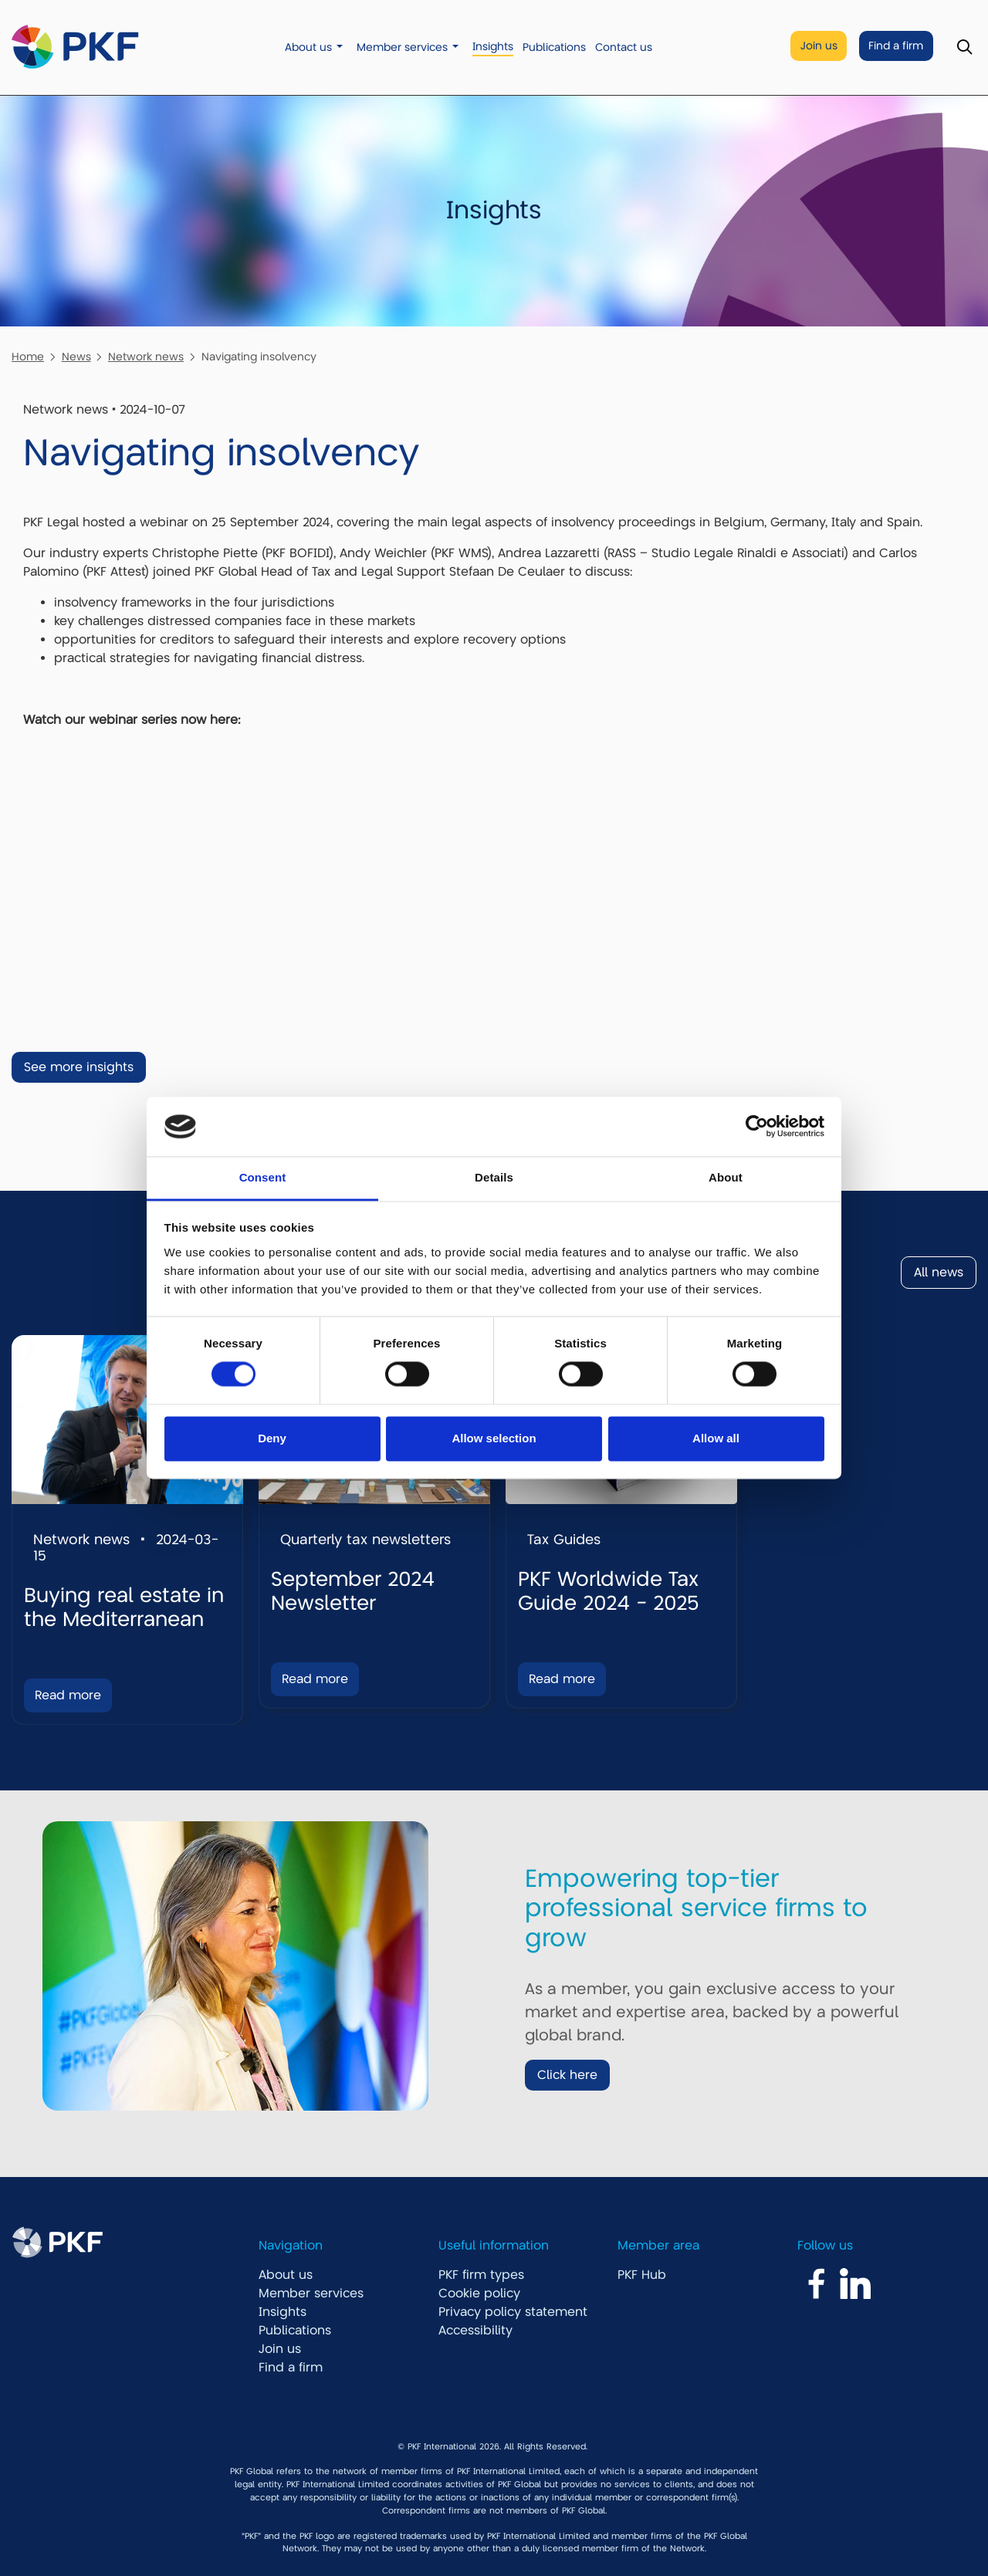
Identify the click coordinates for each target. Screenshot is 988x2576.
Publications (554, 47)
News (76, 356)
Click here (567, 2075)
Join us (818, 45)
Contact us (623, 47)
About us (308, 47)
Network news (146, 356)
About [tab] (726, 1177)
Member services (402, 47)
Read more (68, 1695)
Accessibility (475, 2330)
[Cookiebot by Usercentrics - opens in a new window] (756, 1126)
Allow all (715, 1438)
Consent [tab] (262, 1177)
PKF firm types (481, 2275)
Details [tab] (494, 1177)
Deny (272, 1438)
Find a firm (895, 45)
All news (938, 1272)
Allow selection (494, 1438)
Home (28, 356)
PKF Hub (642, 2275)
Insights (492, 46)
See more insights (79, 1067)
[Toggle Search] (964, 47)
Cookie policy (479, 2293)
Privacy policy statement (512, 2312)
